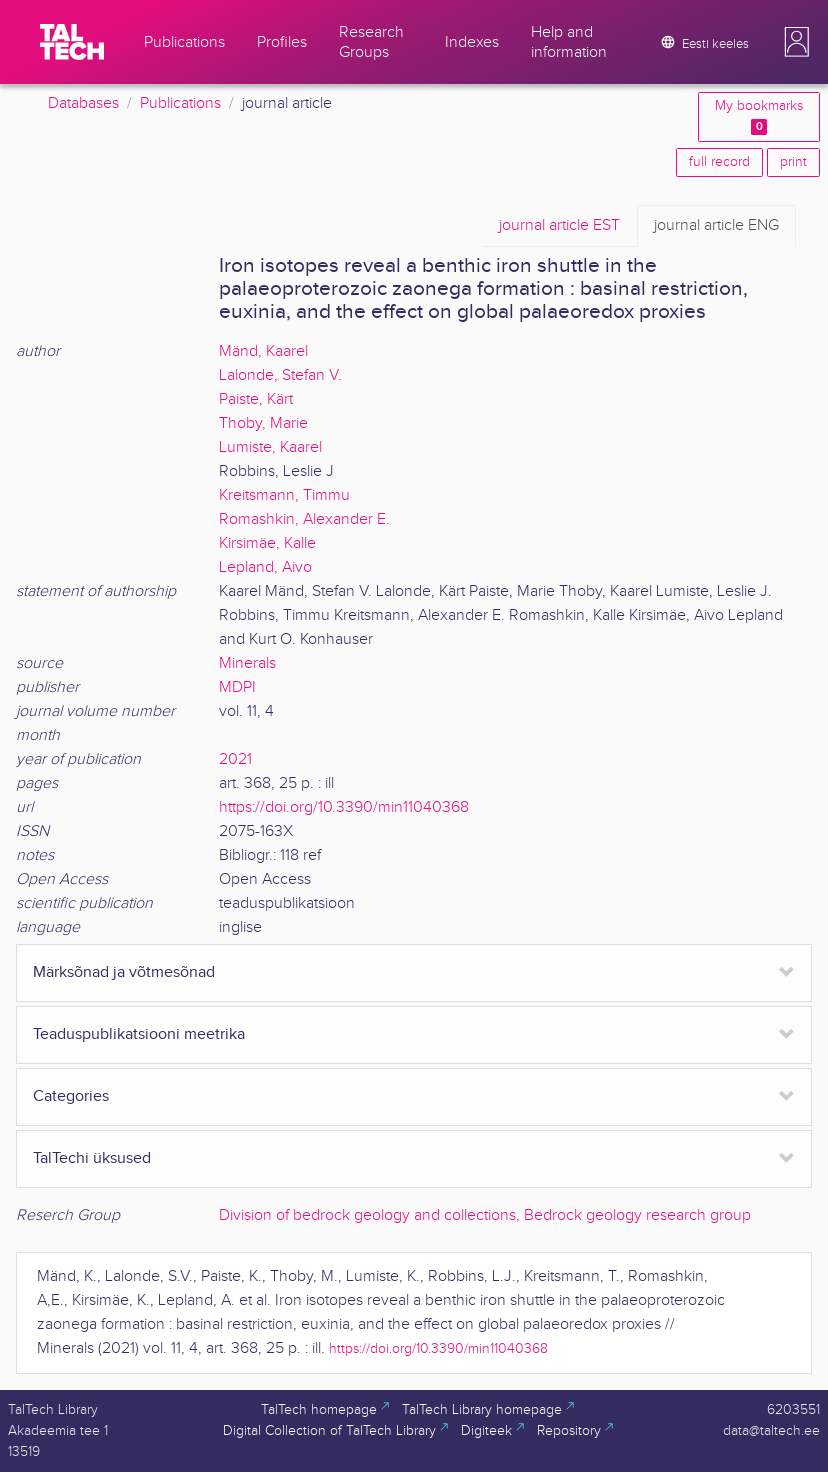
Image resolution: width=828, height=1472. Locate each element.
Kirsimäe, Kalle (267, 543)
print (793, 162)
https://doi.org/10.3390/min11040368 (344, 807)
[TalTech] (72, 42)
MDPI (237, 687)
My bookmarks (759, 116)
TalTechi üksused (92, 1158)
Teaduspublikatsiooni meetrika (139, 1034)
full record (719, 162)
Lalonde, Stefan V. (280, 375)
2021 (235, 759)
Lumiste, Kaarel (270, 447)
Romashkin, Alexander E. (304, 519)
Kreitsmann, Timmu (284, 495)
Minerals (247, 663)
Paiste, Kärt (256, 399)
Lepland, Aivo (265, 567)
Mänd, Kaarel (263, 351)
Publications (180, 103)
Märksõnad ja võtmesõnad (124, 972)
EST (559, 226)
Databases (83, 103)
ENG (716, 226)
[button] (797, 42)
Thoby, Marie (263, 423)
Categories (71, 1096)
